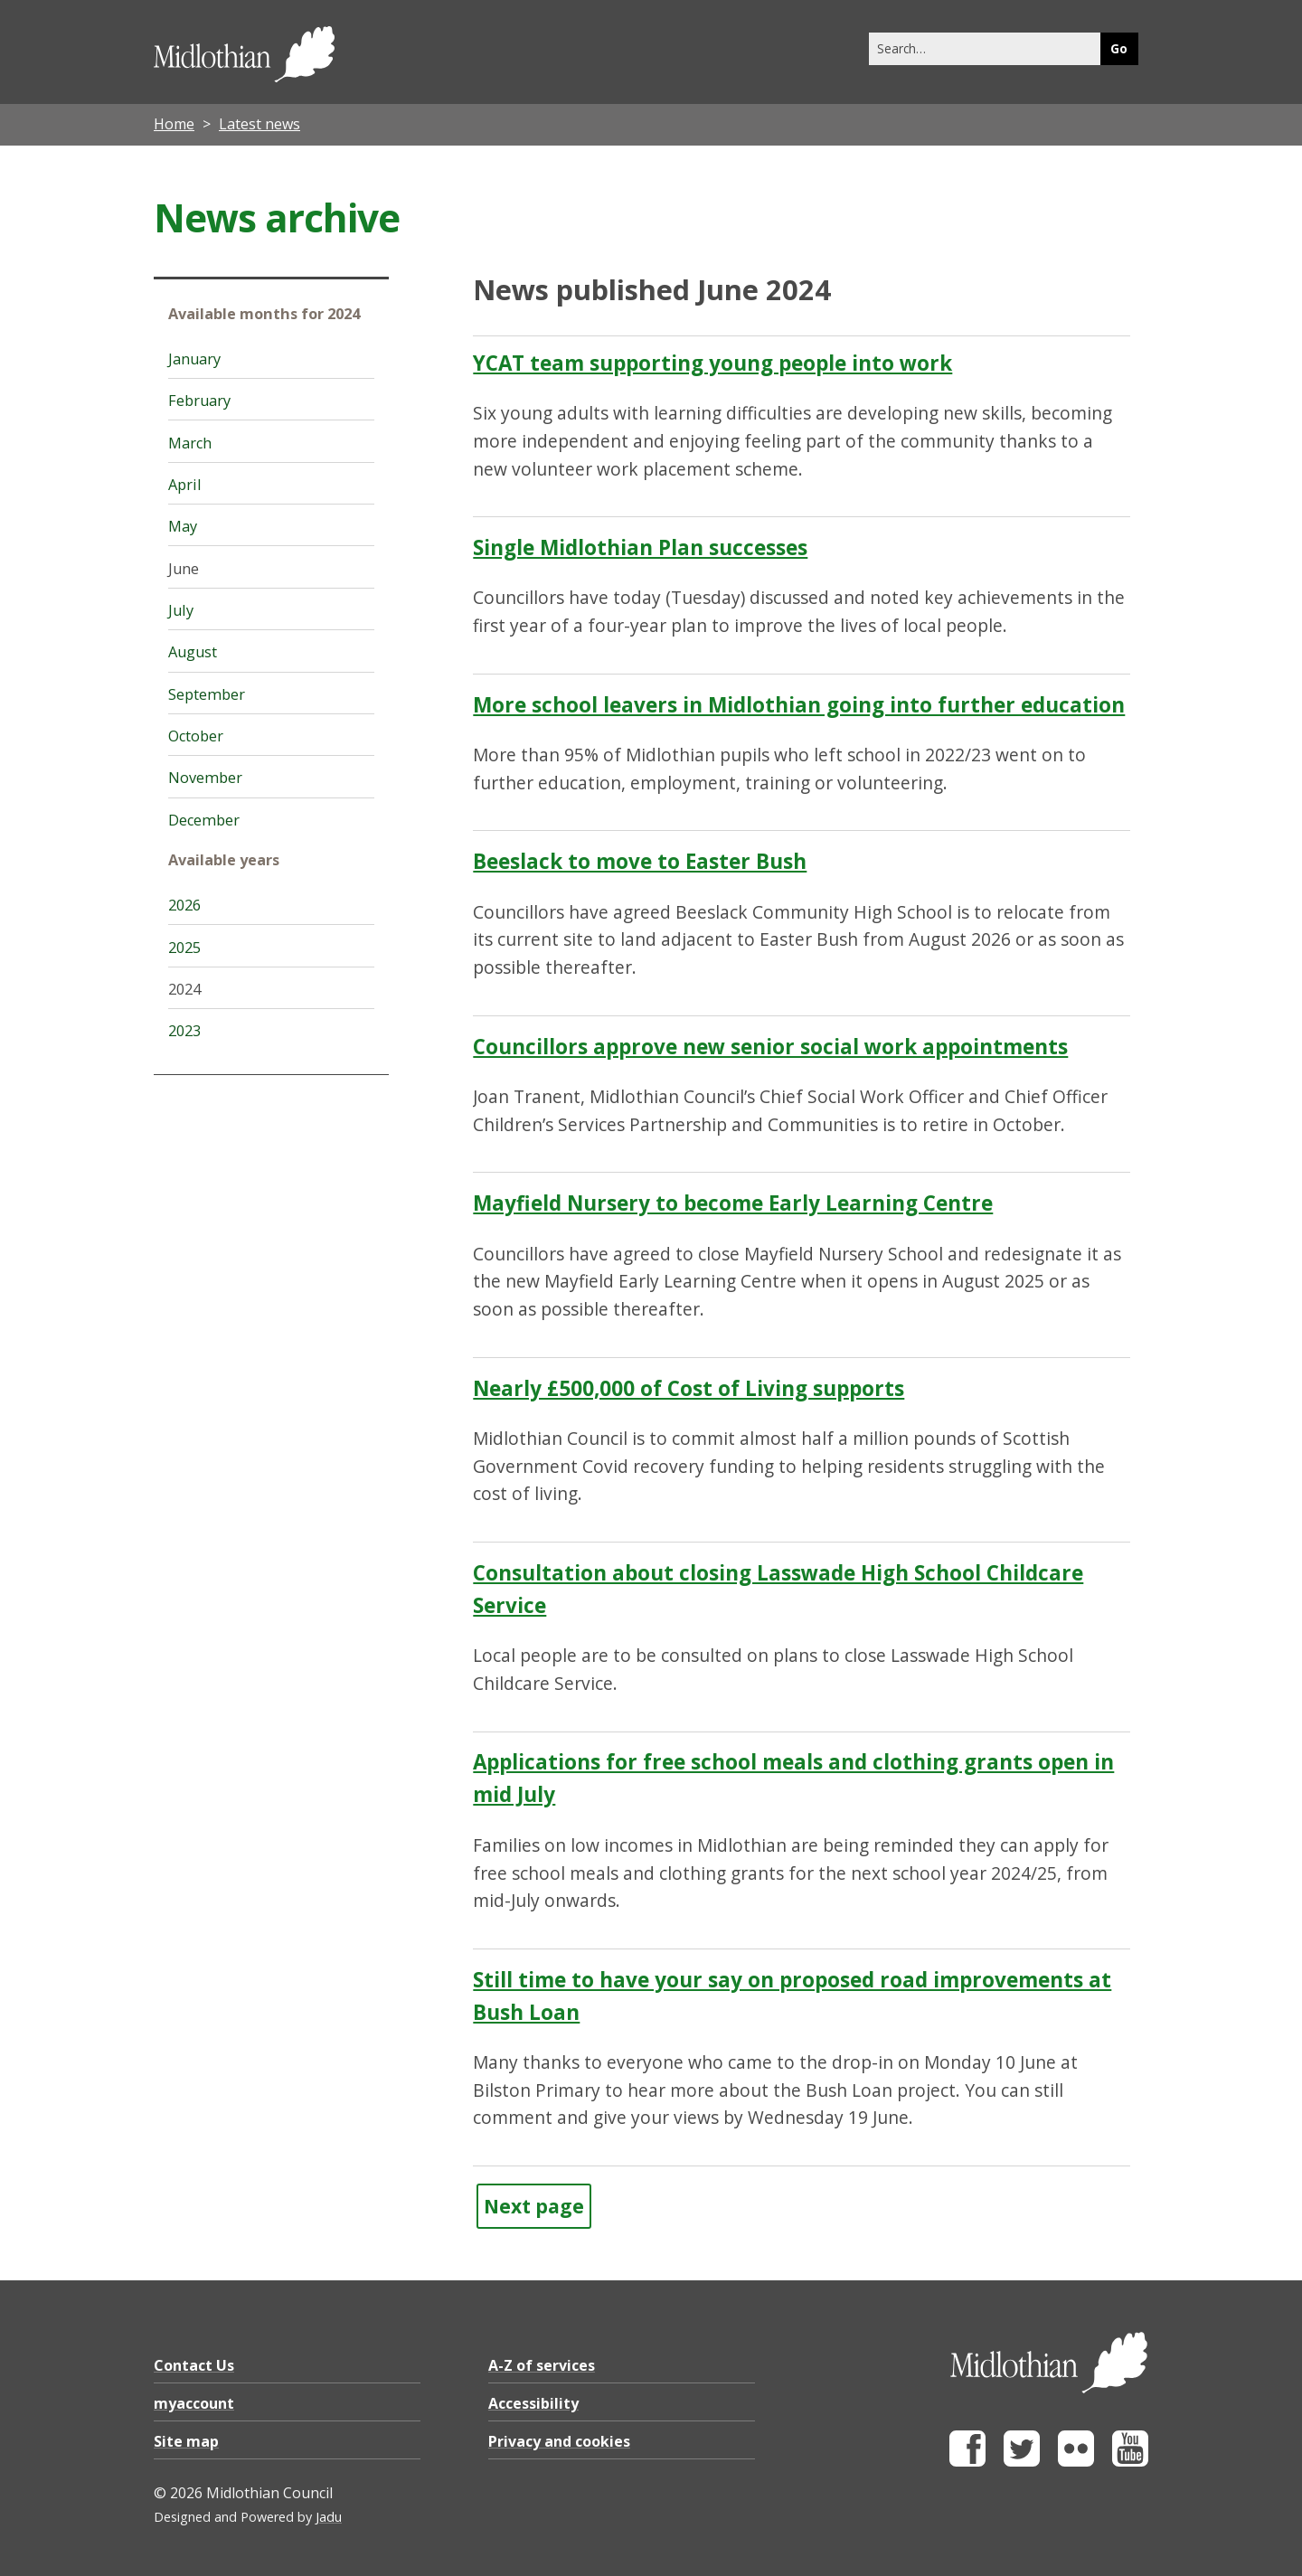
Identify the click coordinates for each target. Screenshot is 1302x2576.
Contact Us (194, 2365)
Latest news (259, 124)
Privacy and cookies (559, 2441)
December (204, 820)
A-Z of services (541, 2365)
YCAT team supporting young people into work (712, 363)
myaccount (194, 2403)
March (190, 443)
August (192, 652)
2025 (184, 948)
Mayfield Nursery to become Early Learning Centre (733, 1203)
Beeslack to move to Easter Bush (640, 861)
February (199, 400)
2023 (184, 1031)
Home (174, 124)
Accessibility (533, 2403)
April (185, 485)
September (206, 694)
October (195, 736)
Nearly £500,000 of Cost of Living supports (688, 1388)
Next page (534, 2206)
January (194, 359)
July (180, 610)
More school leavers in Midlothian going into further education (799, 705)
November (205, 778)
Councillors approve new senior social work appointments (770, 1047)
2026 (184, 905)
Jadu (329, 2516)
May (182, 526)
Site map (186, 2441)
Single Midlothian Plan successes (640, 547)
